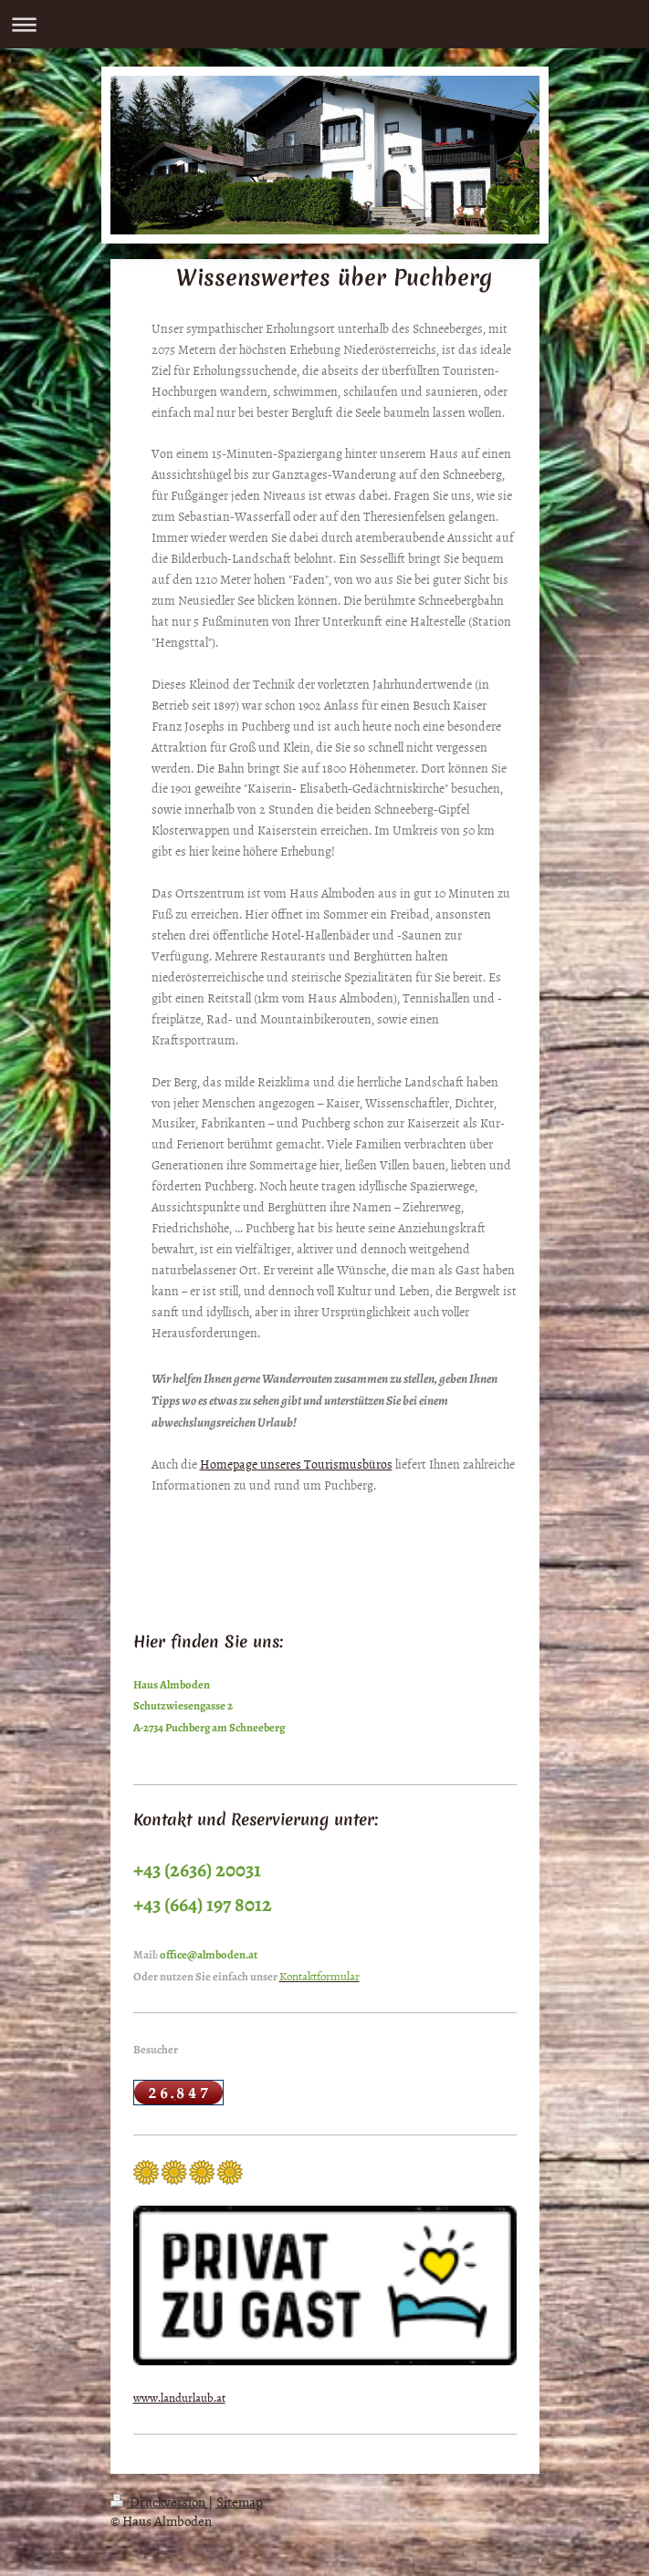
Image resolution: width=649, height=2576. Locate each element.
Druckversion (159, 2501)
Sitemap (239, 2501)
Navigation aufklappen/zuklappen (324, 24)
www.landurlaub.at (179, 2397)
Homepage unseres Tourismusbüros (296, 1463)
